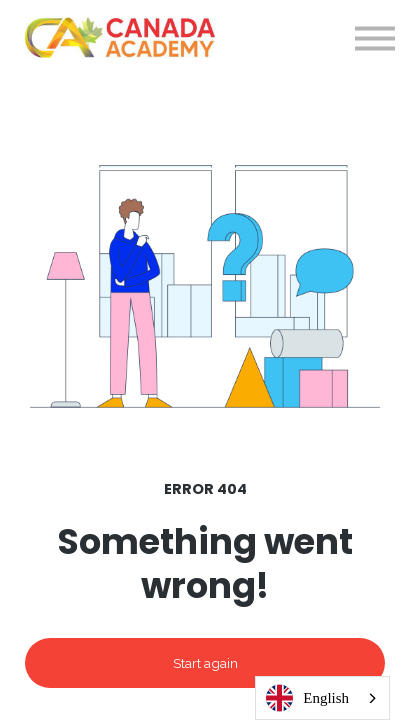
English (307, 698)
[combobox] (322, 698)
